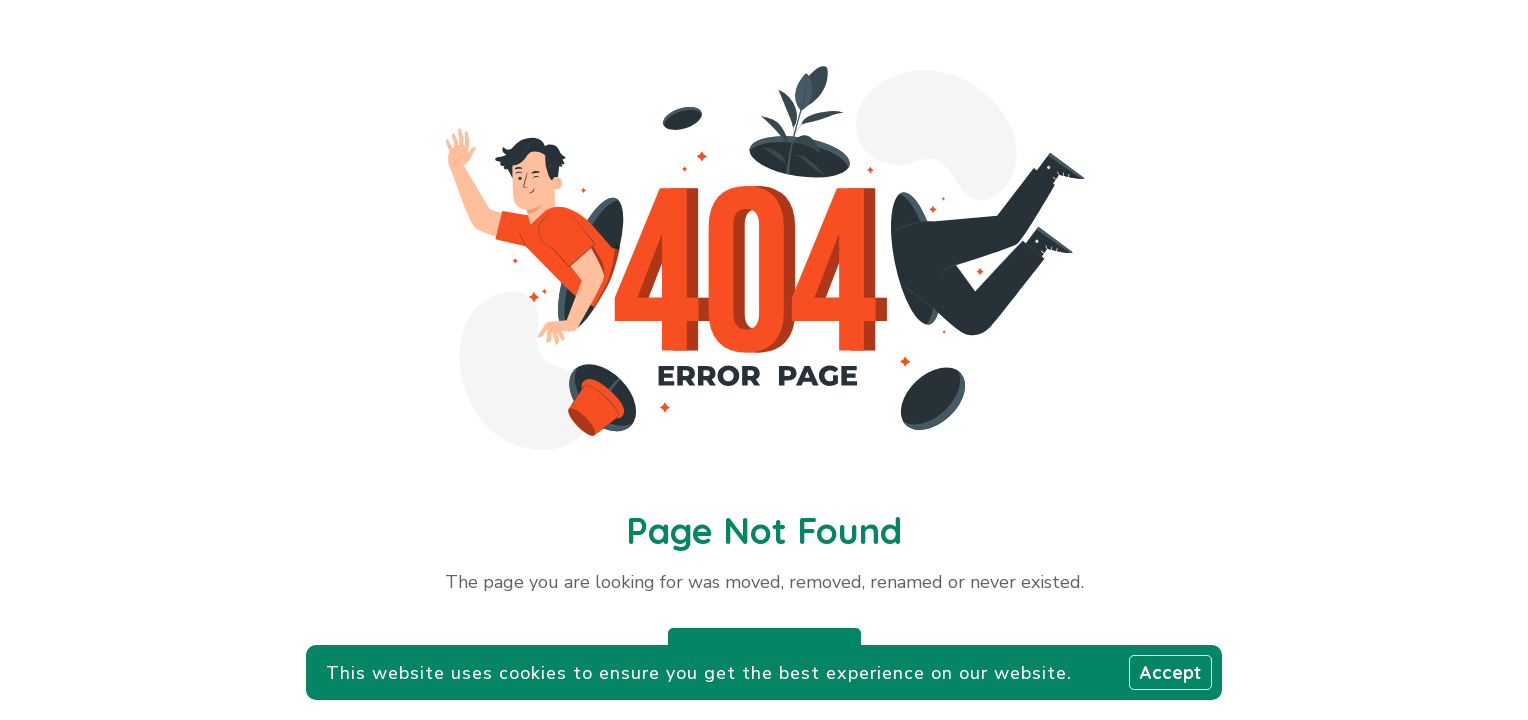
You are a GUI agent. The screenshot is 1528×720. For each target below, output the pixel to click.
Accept (1170, 672)
